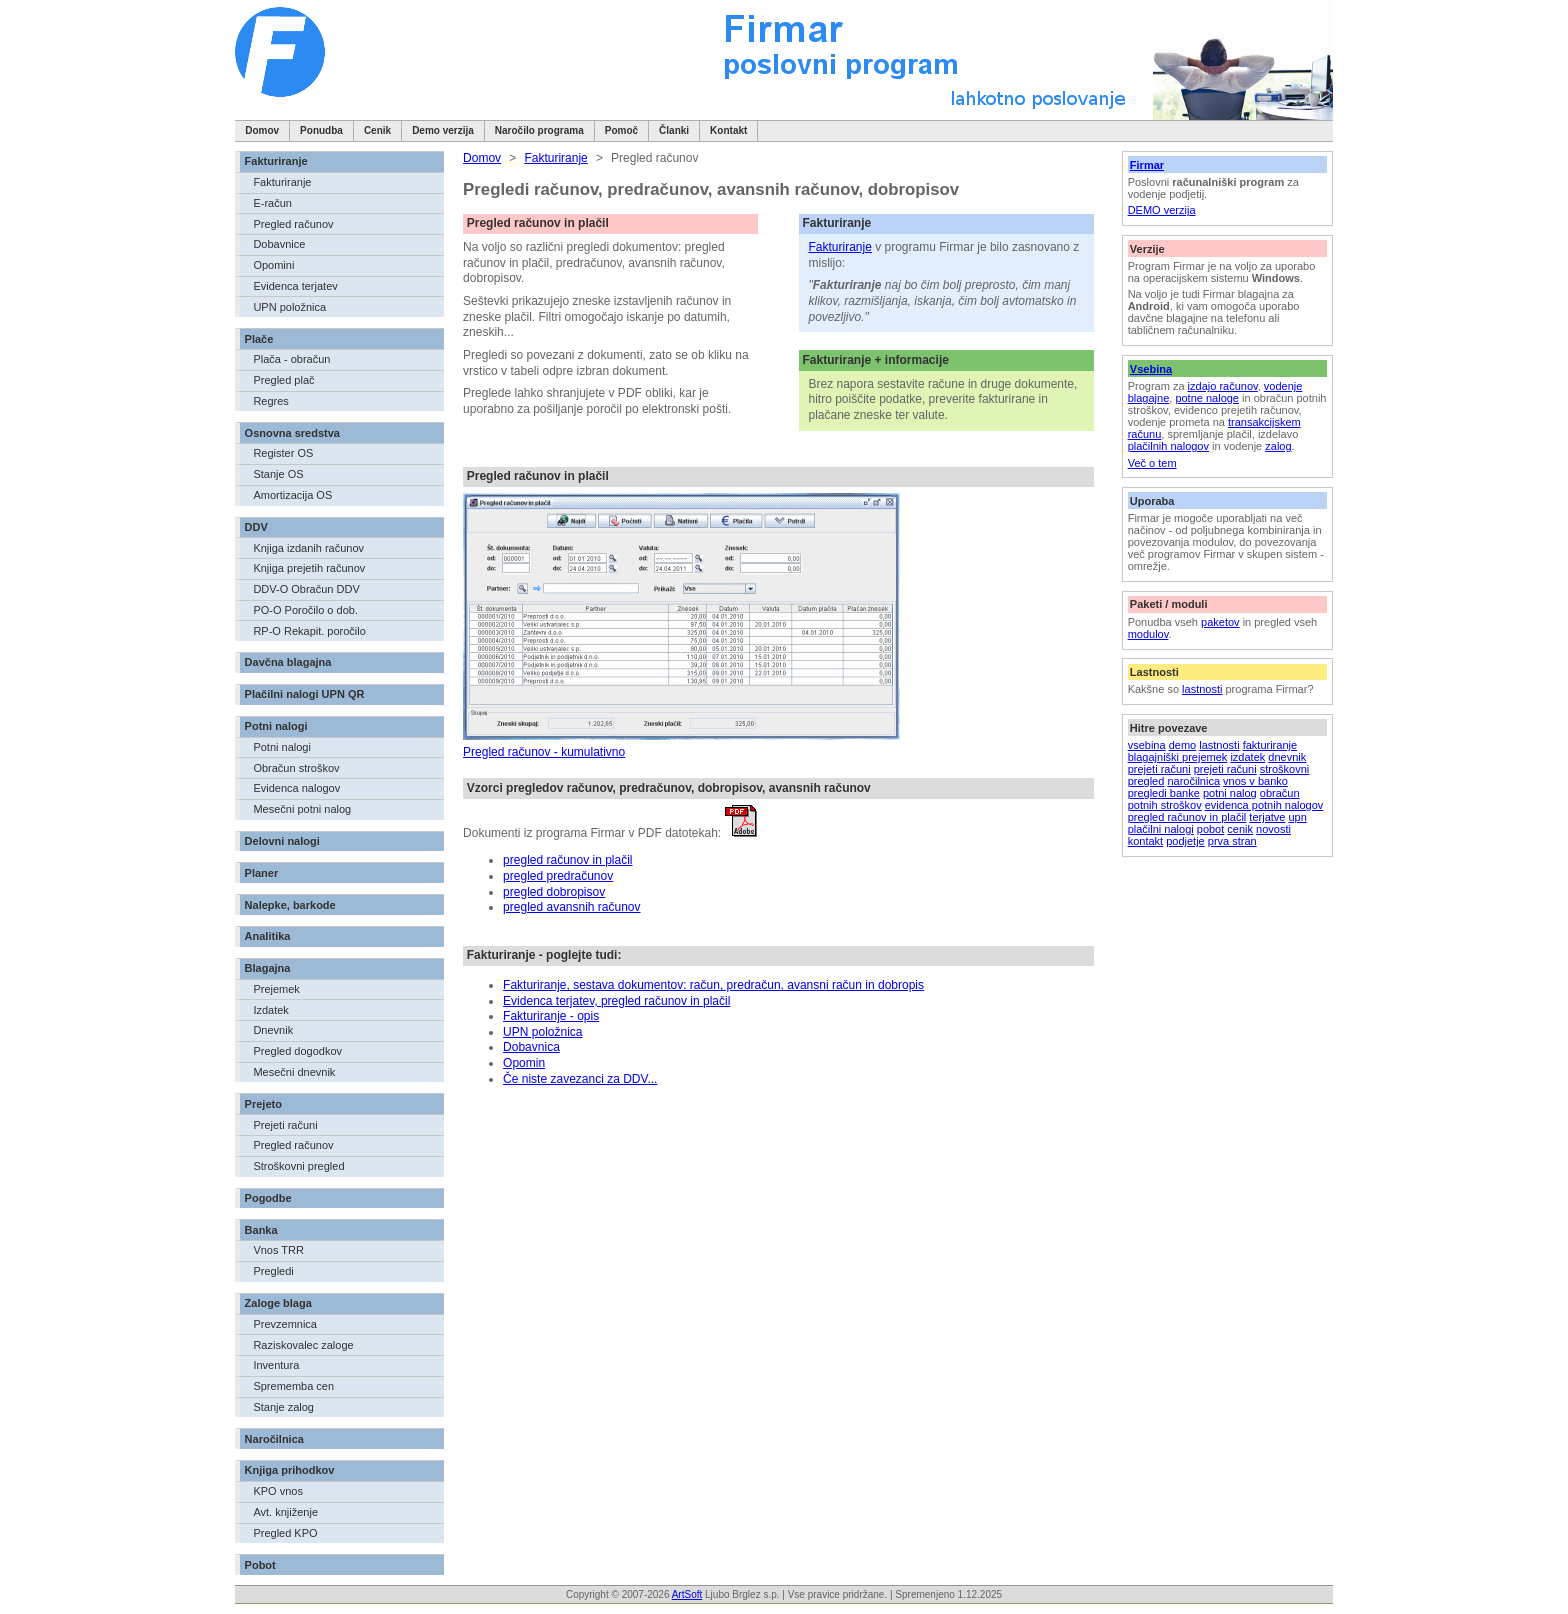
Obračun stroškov (296, 768)
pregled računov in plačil (1187, 817)
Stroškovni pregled (298, 1166)
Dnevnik (273, 1030)
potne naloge (1207, 398)
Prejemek (276, 989)
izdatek (1247, 757)
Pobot (260, 1565)
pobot (1211, 829)
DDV (256, 527)
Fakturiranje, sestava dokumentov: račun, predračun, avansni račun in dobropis (713, 985)
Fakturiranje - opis (551, 1016)
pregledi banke (1164, 793)
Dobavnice (279, 244)
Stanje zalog (283, 1407)
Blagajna (268, 968)
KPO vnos (278, 1491)
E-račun (272, 203)
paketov (1220, 622)
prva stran (1232, 841)
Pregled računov (293, 224)
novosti (1273, 829)
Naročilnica (274, 1439)
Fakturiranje (276, 161)
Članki (674, 130)
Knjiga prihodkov (290, 1470)
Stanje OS (278, 474)
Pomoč (621, 130)
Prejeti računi (285, 1125)
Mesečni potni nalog (302, 809)
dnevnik (1287, 757)
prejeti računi (1159, 769)
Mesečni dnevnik (294, 1072)
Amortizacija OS (292, 495)
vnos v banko (1255, 781)
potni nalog (1230, 793)
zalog (1278, 446)
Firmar (1147, 165)
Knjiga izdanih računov (308, 548)
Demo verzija (443, 130)
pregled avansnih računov (571, 907)
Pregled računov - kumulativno (544, 752)
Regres (270, 401)
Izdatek (270, 1010)
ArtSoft (687, 1594)
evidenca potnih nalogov (1264, 805)
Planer (262, 873)
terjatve (1267, 817)
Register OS (283, 453)
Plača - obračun (291, 359)
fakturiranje (1270, 745)
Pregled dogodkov (297, 1051)
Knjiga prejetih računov (309, 568)
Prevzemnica (285, 1324)
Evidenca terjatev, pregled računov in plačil (616, 1001)
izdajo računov (1223, 386)
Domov (262, 130)
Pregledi (273, 1271)
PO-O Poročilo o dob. (305, 610)
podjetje (1185, 841)
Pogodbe (268, 1198)
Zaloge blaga (278, 1303)
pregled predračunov (558, 876)
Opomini (273, 265)
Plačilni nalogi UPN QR (305, 694)
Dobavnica (531, 1047)
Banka (261, 1230)
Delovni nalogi (282, 841)
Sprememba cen (293, 1386)
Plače (259, 339)
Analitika (268, 936)
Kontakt (728, 130)
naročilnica (1193, 781)
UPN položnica (289, 307)
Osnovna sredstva (292, 433)
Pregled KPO (285, 1533)
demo (1183, 745)
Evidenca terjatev (295, 286)
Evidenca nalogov (296, 788)
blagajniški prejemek (1178, 757)
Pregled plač (283, 380)
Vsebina (1151, 369)
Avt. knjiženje (285, 1512)
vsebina (1147, 745)
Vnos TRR (278, 1250)
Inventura (276, 1365)
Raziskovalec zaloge (303, 1345)
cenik (1240, 829)
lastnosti (1202, 689)
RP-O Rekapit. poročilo (309, 631)
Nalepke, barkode (290, 905)
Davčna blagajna (288, 662)
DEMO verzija (1162, 210)
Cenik (377, 130)
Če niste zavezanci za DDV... (580, 1079)
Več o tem (1152, 463)
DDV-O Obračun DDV (306, 589)
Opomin (524, 1063)
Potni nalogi (276, 726)
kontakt (1145, 841)
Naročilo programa (539, 130)
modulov (1148, 634)
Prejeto (263, 1104)
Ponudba (321, 130)
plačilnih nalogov (1168, 446)
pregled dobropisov (554, 892)
